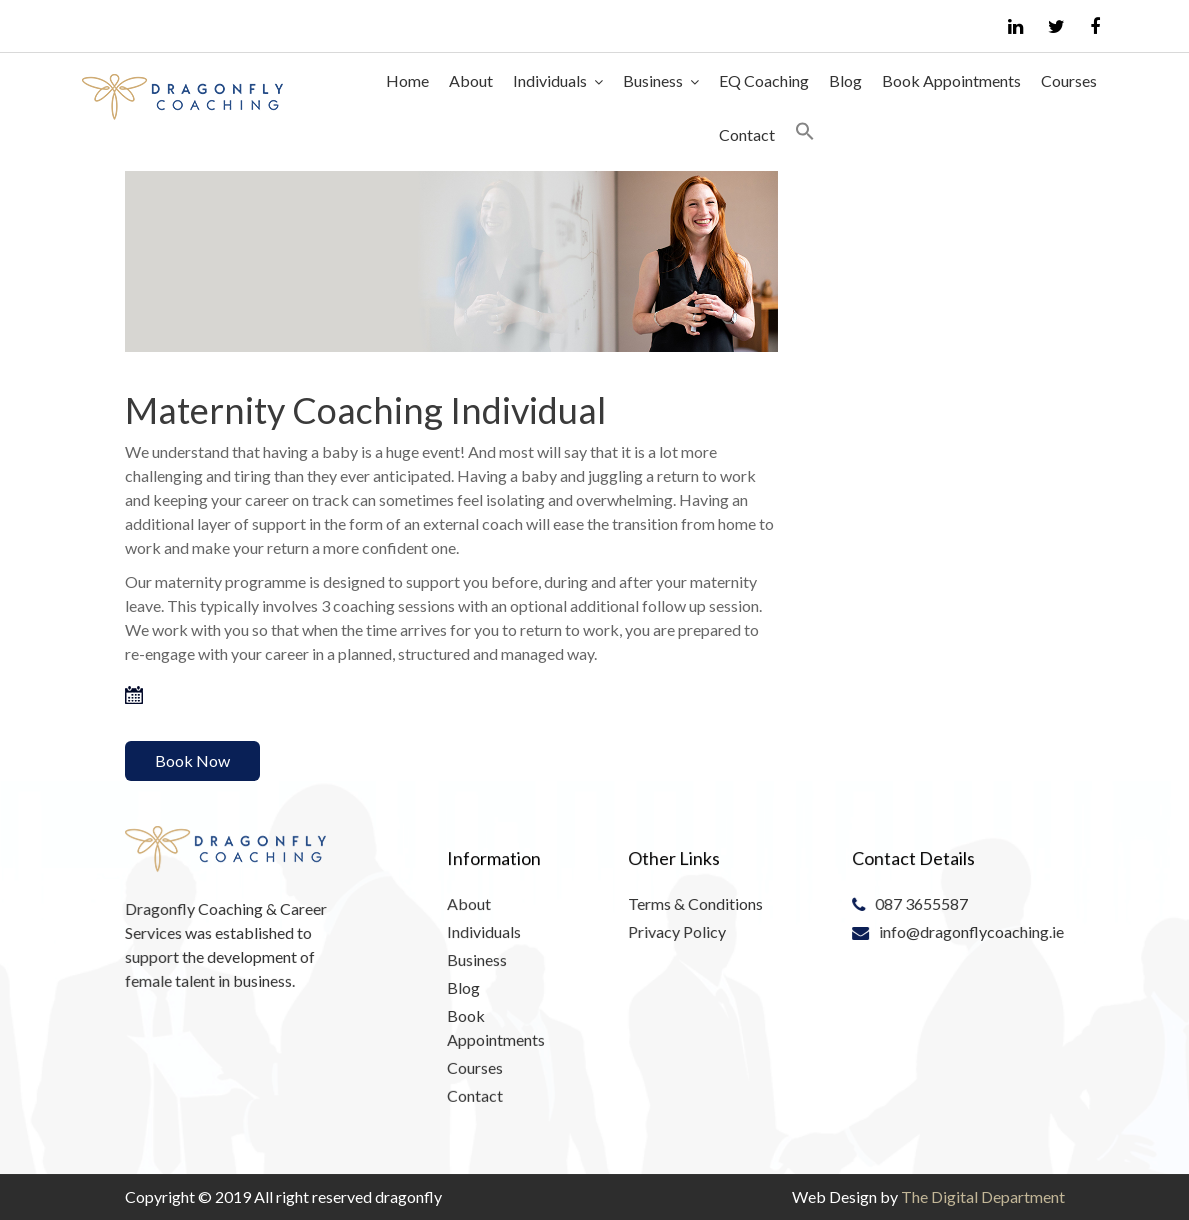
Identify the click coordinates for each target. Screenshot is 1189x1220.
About (471, 80)
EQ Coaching (764, 80)
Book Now (192, 760)
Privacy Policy (677, 930)
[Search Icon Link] (805, 135)
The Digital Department (983, 1196)
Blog (845, 80)
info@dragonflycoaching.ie (971, 930)
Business (653, 80)
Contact (747, 134)
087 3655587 (922, 903)
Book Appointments (951, 80)
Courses (1069, 80)
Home (407, 80)
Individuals (550, 80)
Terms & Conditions (695, 903)
